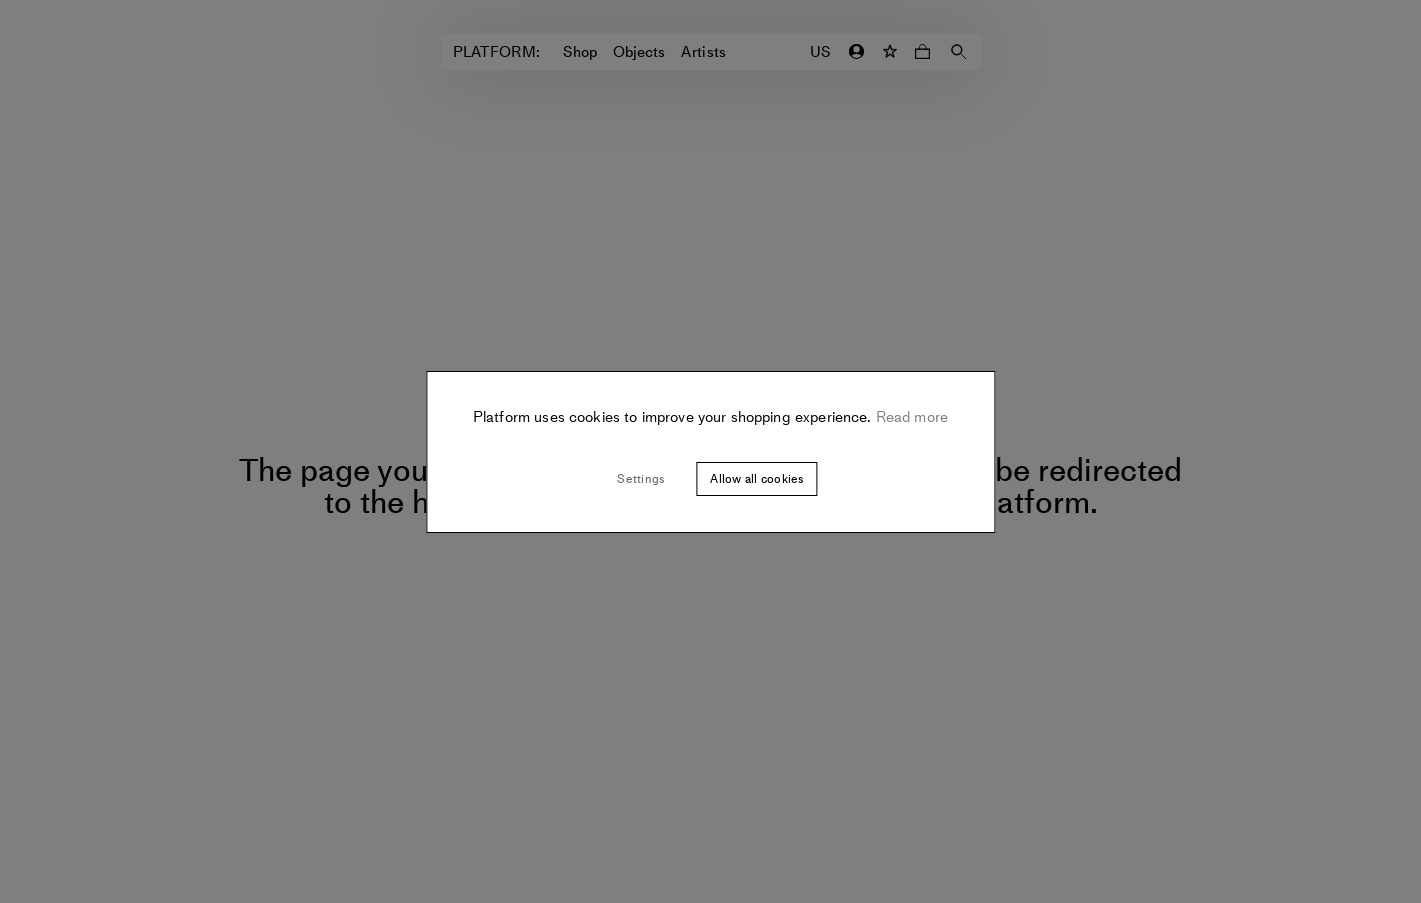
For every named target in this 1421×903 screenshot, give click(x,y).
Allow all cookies (756, 479)
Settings (640, 479)
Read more (910, 417)
